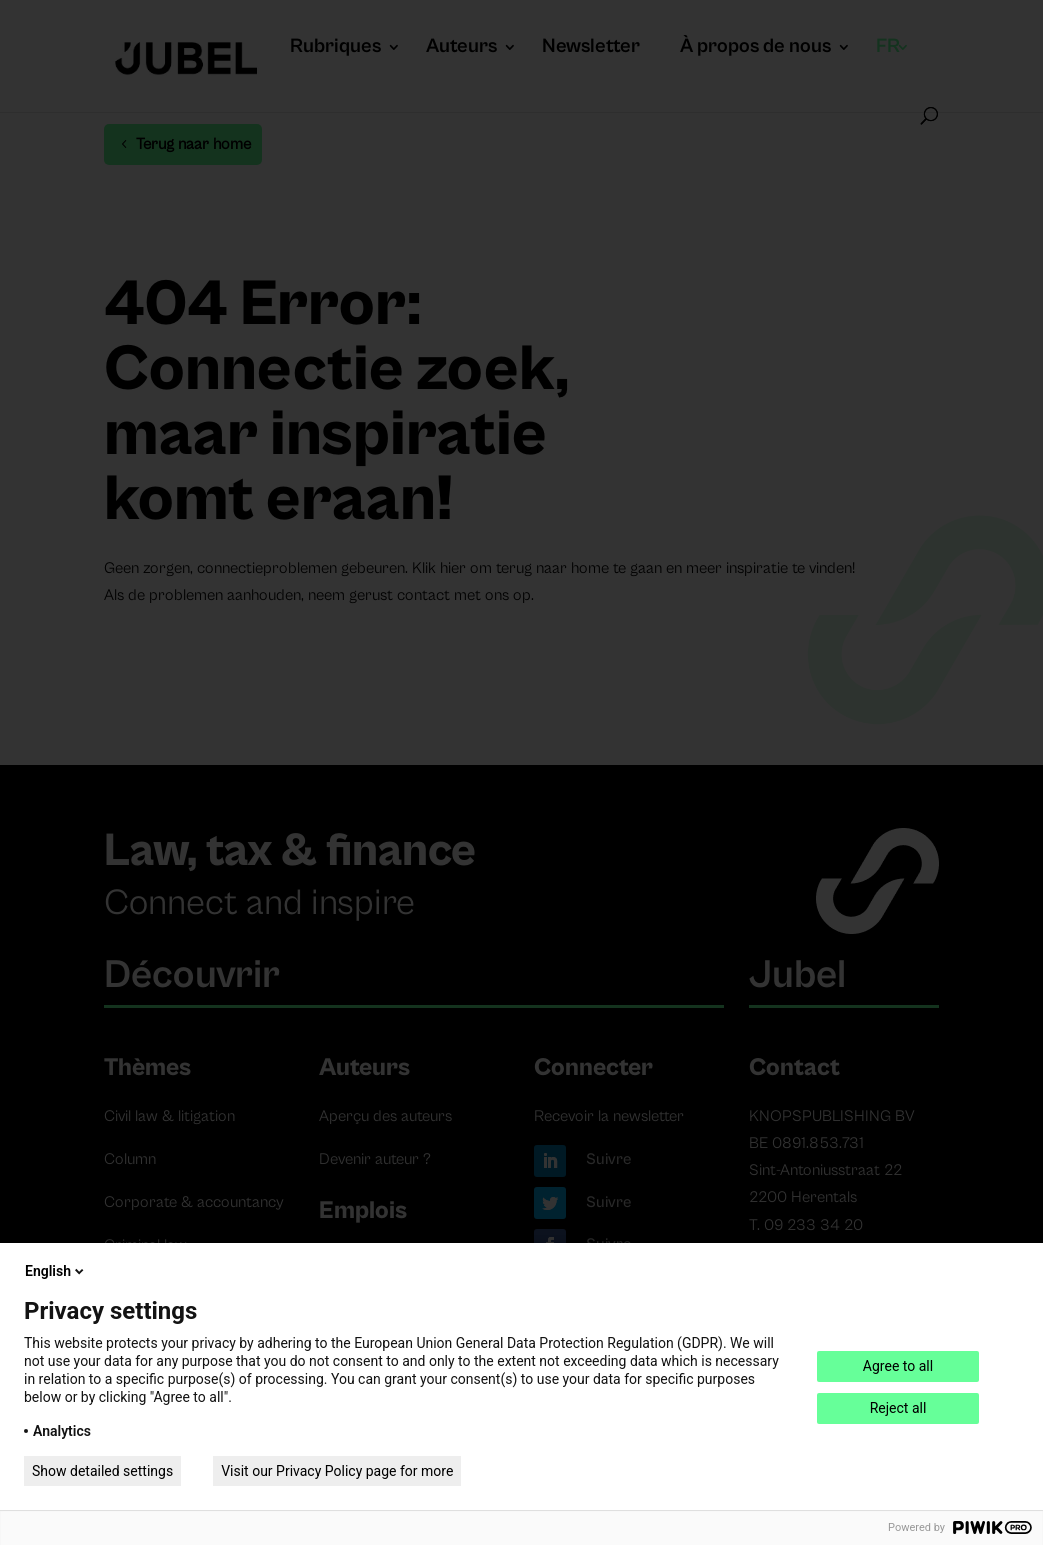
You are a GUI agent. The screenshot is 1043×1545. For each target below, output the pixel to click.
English (56, 1271)
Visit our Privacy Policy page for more (337, 1471)
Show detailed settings (102, 1471)
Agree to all (898, 1366)
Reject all (898, 1408)
